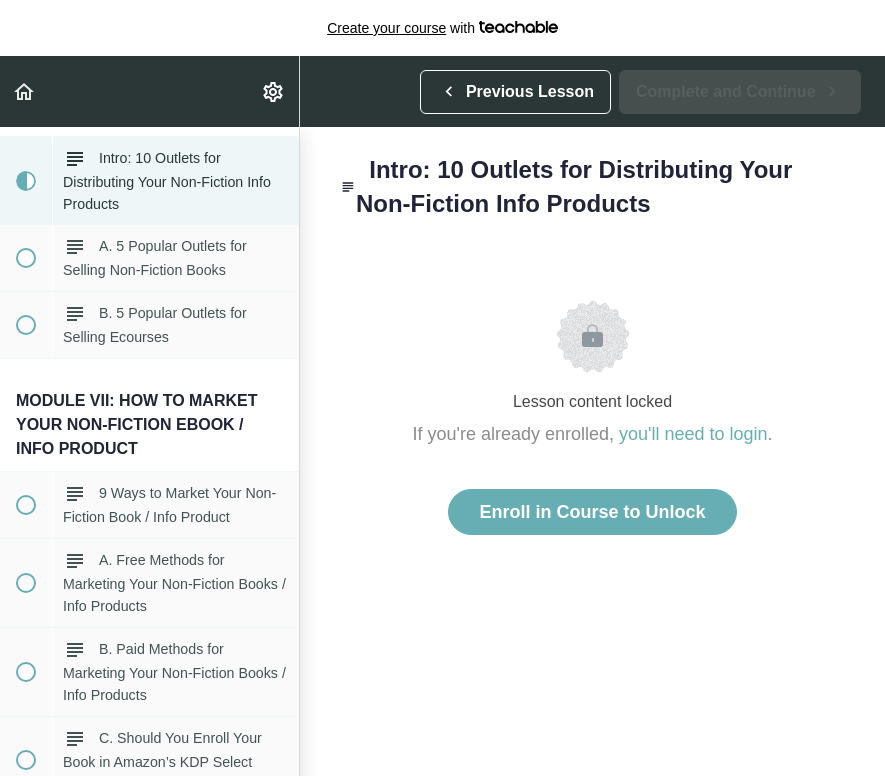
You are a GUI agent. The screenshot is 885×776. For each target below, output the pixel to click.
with (442, 28)
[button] (25, 91)
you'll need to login (693, 434)
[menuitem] (274, 91)
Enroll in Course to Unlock (592, 512)
